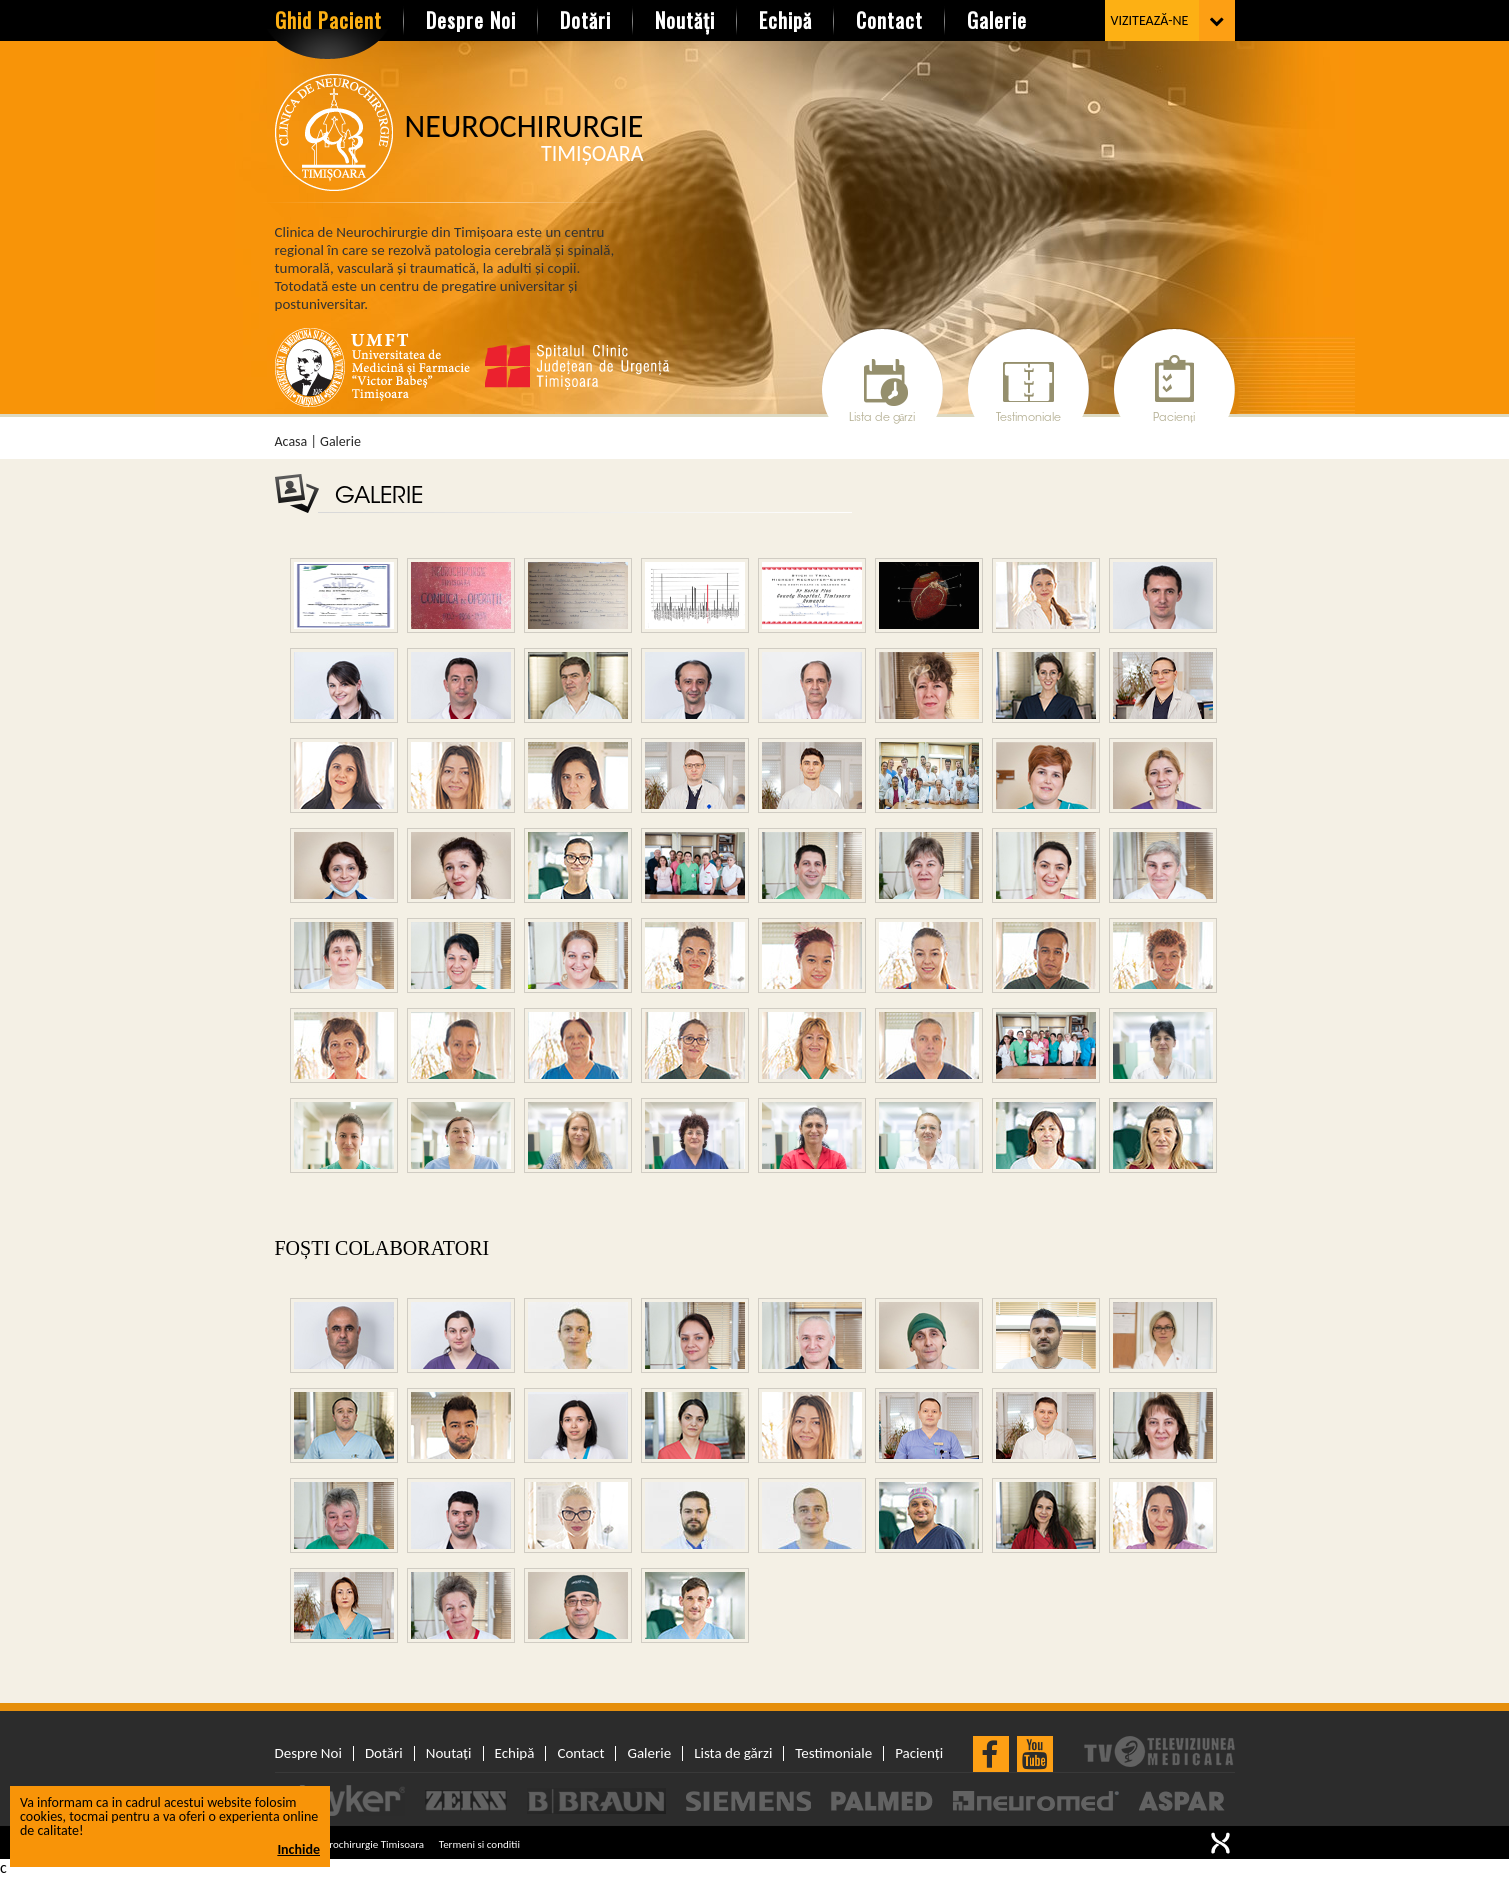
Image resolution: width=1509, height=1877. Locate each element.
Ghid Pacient (328, 20)
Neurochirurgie (524, 138)
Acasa (291, 442)
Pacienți (1174, 418)
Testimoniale (1028, 418)
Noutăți (685, 20)
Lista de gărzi (882, 418)
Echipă (785, 20)
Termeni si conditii (479, 1844)
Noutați (449, 1753)
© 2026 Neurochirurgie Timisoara (350, 1844)
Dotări (585, 20)
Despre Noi (471, 20)
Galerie (997, 20)
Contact (889, 20)
